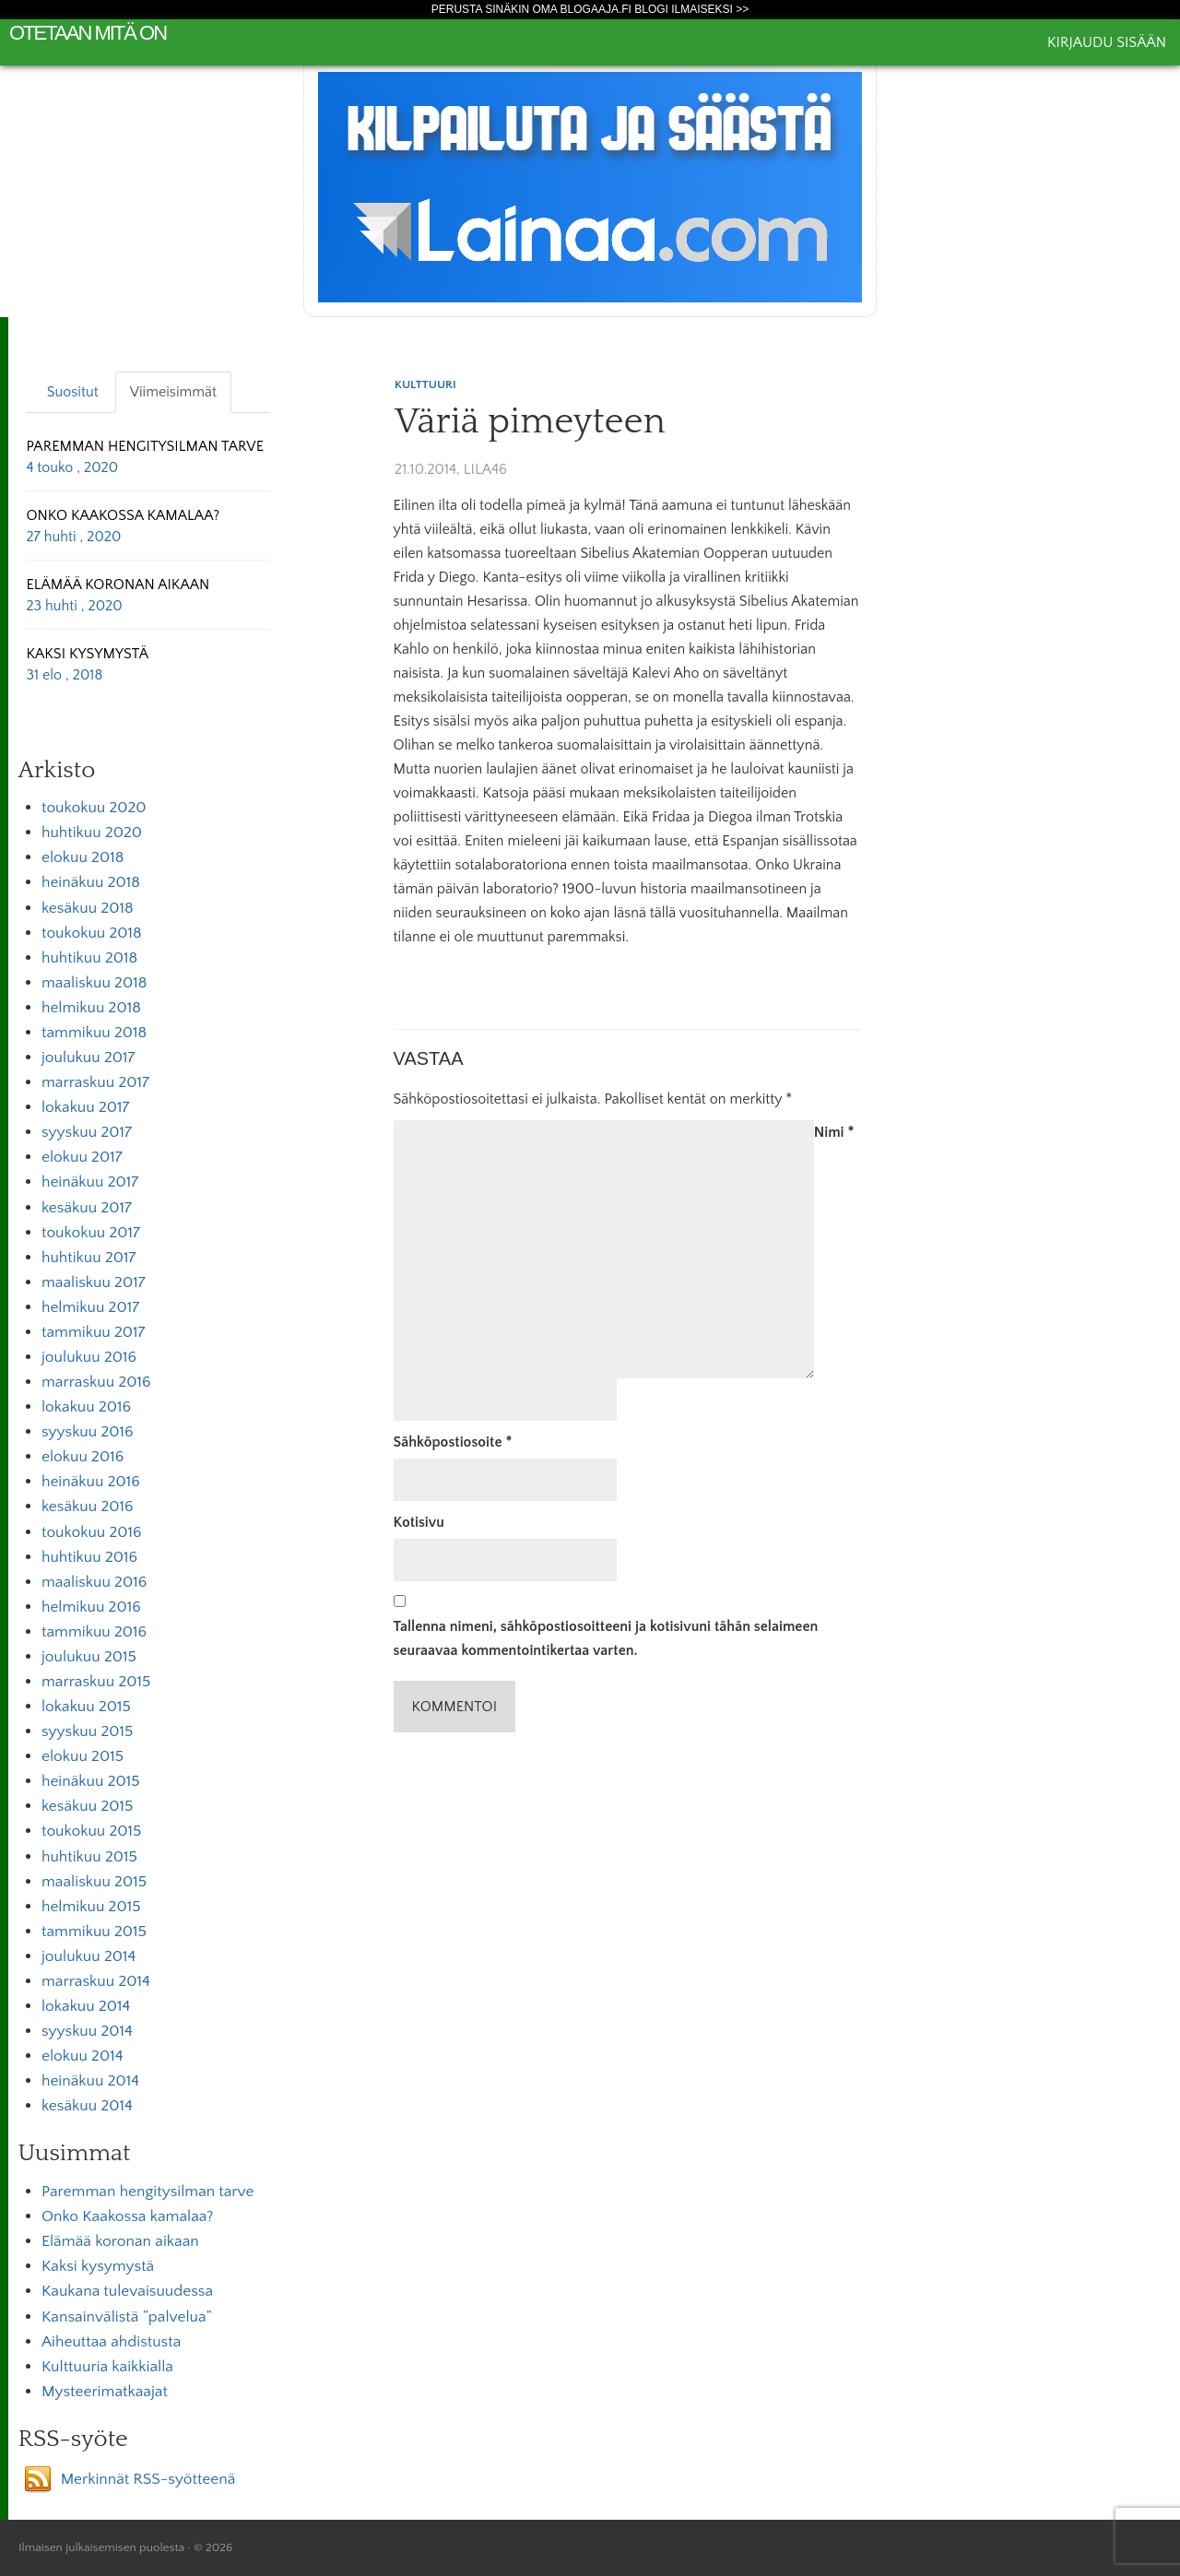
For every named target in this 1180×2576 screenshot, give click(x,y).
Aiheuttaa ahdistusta (111, 2342)
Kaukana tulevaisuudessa (127, 2291)
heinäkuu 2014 (90, 2081)
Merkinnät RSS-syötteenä (148, 2479)
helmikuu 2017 (90, 1307)
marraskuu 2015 (95, 1681)
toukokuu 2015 (91, 1831)
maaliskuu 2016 (94, 1582)
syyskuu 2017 (86, 1132)
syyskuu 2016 (87, 1432)
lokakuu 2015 (86, 1706)
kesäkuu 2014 (87, 2106)
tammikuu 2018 (94, 1032)
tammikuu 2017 (93, 1332)
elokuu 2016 (82, 1457)
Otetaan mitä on (87, 32)
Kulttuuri (425, 384)
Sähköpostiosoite (453, 1442)
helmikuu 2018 (91, 1007)
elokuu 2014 (82, 2056)
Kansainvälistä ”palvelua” (126, 2317)
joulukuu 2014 (88, 1956)
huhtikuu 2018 (89, 958)
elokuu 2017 (82, 1157)
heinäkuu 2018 (90, 882)
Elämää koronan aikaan (120, 2241)
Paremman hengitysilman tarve (147, 2191)
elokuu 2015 (82, 1756)
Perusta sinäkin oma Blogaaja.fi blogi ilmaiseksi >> (590, 9)
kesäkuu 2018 (87, 908)
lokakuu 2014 (85, 2006)
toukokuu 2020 (94, 807)
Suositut (73, 392)
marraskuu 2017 (95, 1082)
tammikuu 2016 (94, 1632)
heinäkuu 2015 (90, 1781)
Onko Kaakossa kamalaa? (127, 2216)
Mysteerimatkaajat (104, 2391)
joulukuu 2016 (88, 1357)
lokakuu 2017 (85, 1107)
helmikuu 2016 (91, 1607)
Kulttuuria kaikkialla (107, 2366)
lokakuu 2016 (86, 1407)
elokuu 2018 (82, 857)
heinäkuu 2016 (90, 1481)
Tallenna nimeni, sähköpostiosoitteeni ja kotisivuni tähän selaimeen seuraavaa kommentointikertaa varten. (606, 1638)
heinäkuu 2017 (89, 1182)
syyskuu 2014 (87, 2031)
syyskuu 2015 (87, 1731)
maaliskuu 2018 (94, 983)
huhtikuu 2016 (89, 1557)
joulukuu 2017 (88, 1057)
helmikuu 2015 (91, 1906)
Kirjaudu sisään (1106, 42)
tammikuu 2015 (94, 1931)
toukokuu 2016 (91, 1532)
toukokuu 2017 (90, 1232)
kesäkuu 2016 (87, 1506)
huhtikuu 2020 (91, 832)
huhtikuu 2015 (89, 1857)
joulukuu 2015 (88, 1657)
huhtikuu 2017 (88, 1257)
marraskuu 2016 (96, 1382)
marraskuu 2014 (95, 1981)
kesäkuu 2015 (87, 1806)
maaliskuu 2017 (93, 1282)
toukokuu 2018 (91, 933)
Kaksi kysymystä (97, 2266)
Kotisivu (419, 1522)
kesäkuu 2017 (86, 1208)
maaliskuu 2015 (94, 1882)
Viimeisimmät (173, 392)
